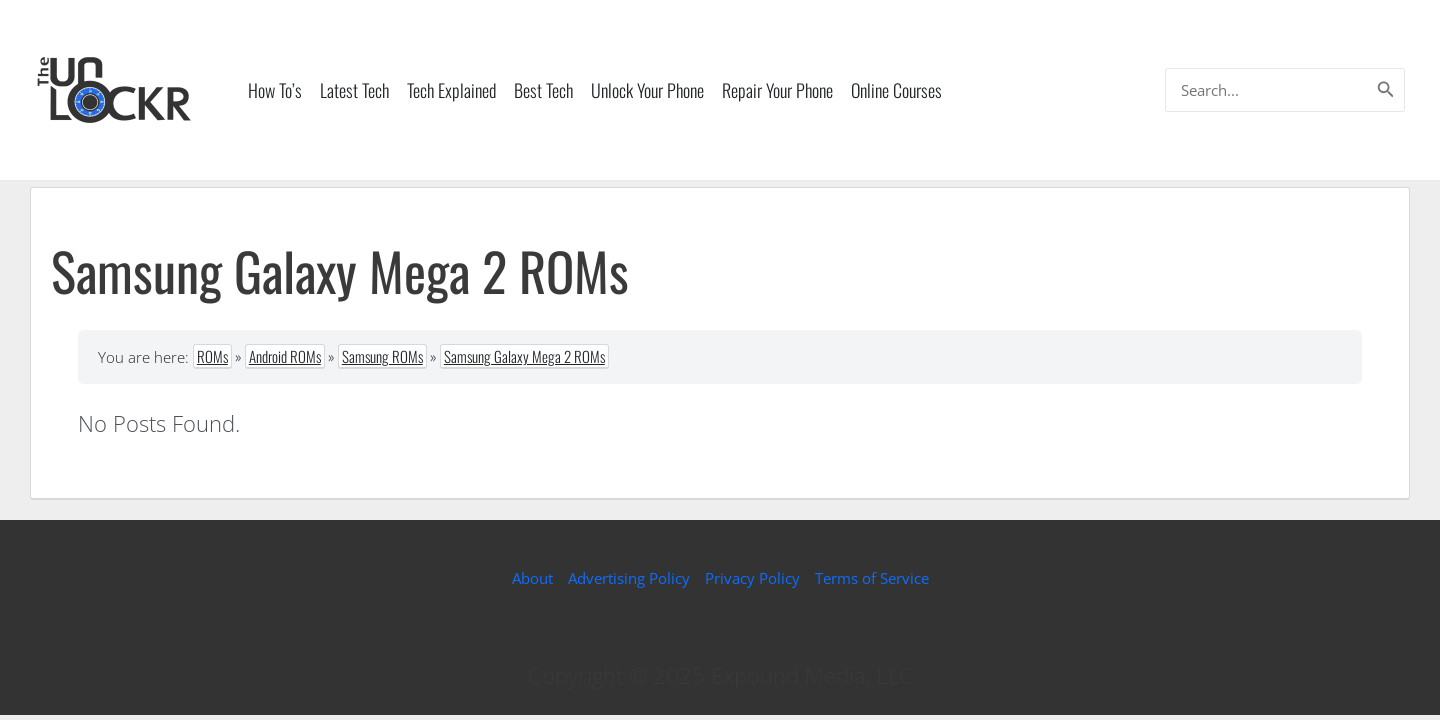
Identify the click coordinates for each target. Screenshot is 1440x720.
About (532, 578)
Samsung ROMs (382, 356)
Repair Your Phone (777, 90)
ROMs (212, 356)
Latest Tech (354, 90)
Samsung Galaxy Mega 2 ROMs (524, 356)
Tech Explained (451, 90)
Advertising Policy (629, 578)
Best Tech (543, 90)
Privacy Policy (752, 578)
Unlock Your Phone (647, 90)
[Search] (1386, 90)
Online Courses (896, 90)
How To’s (275, 90)
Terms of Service (872, 578)
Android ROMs (285, 356)
